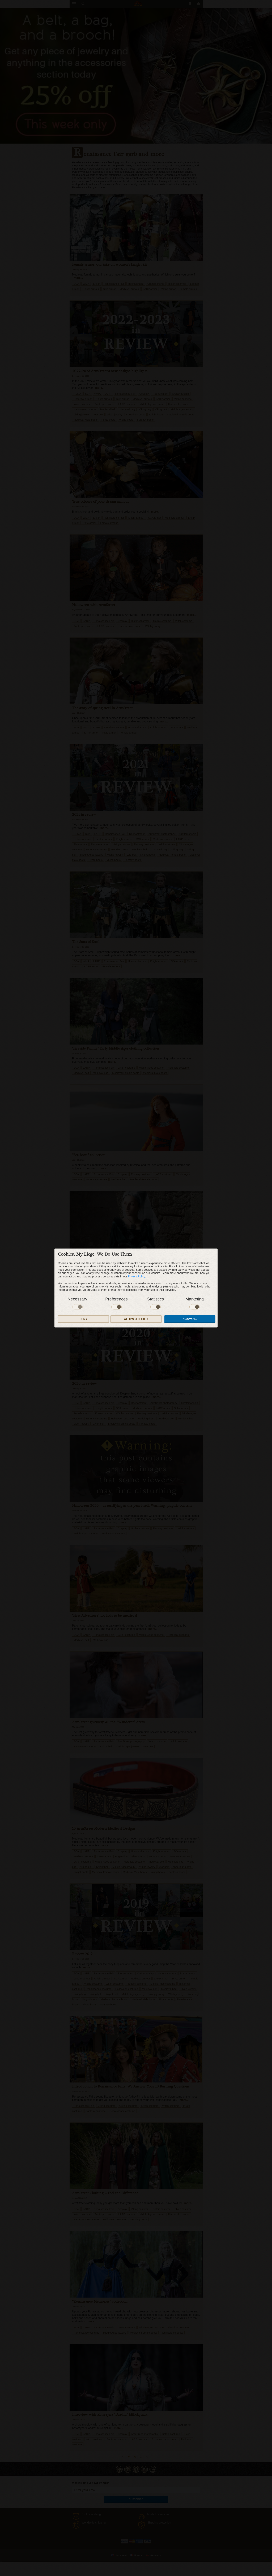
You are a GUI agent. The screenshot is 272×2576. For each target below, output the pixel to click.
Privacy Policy (136, 1276)
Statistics (155, 1299)
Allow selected (136, 1319)
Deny (83, 1319)
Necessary (77, 1299)
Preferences (116, 1299)
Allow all (190, 1319)
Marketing (194, 1299)
